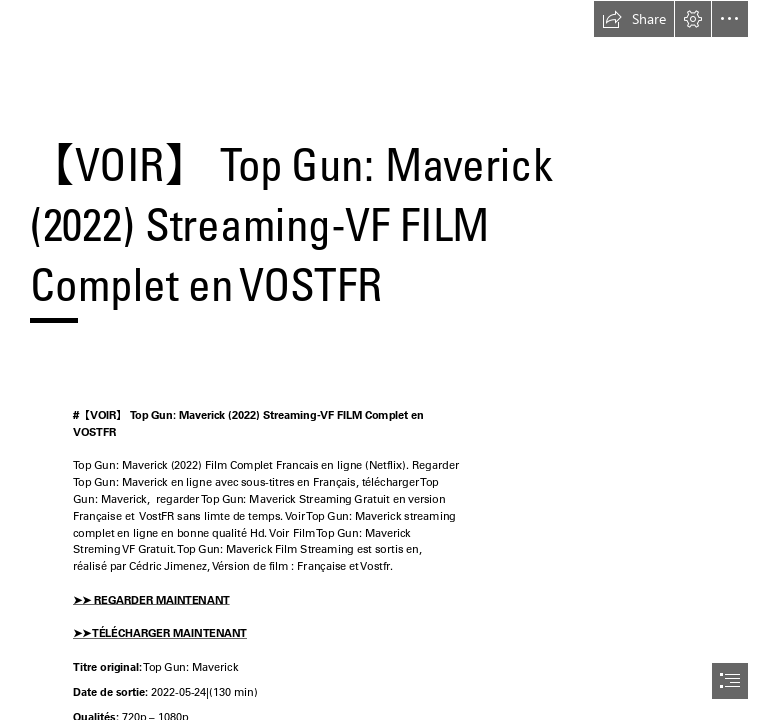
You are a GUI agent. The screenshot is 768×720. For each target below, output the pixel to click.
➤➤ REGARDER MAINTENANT (151, 600)
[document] (384, 360)
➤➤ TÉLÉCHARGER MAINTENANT (160, 633)
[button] (634, 19)
